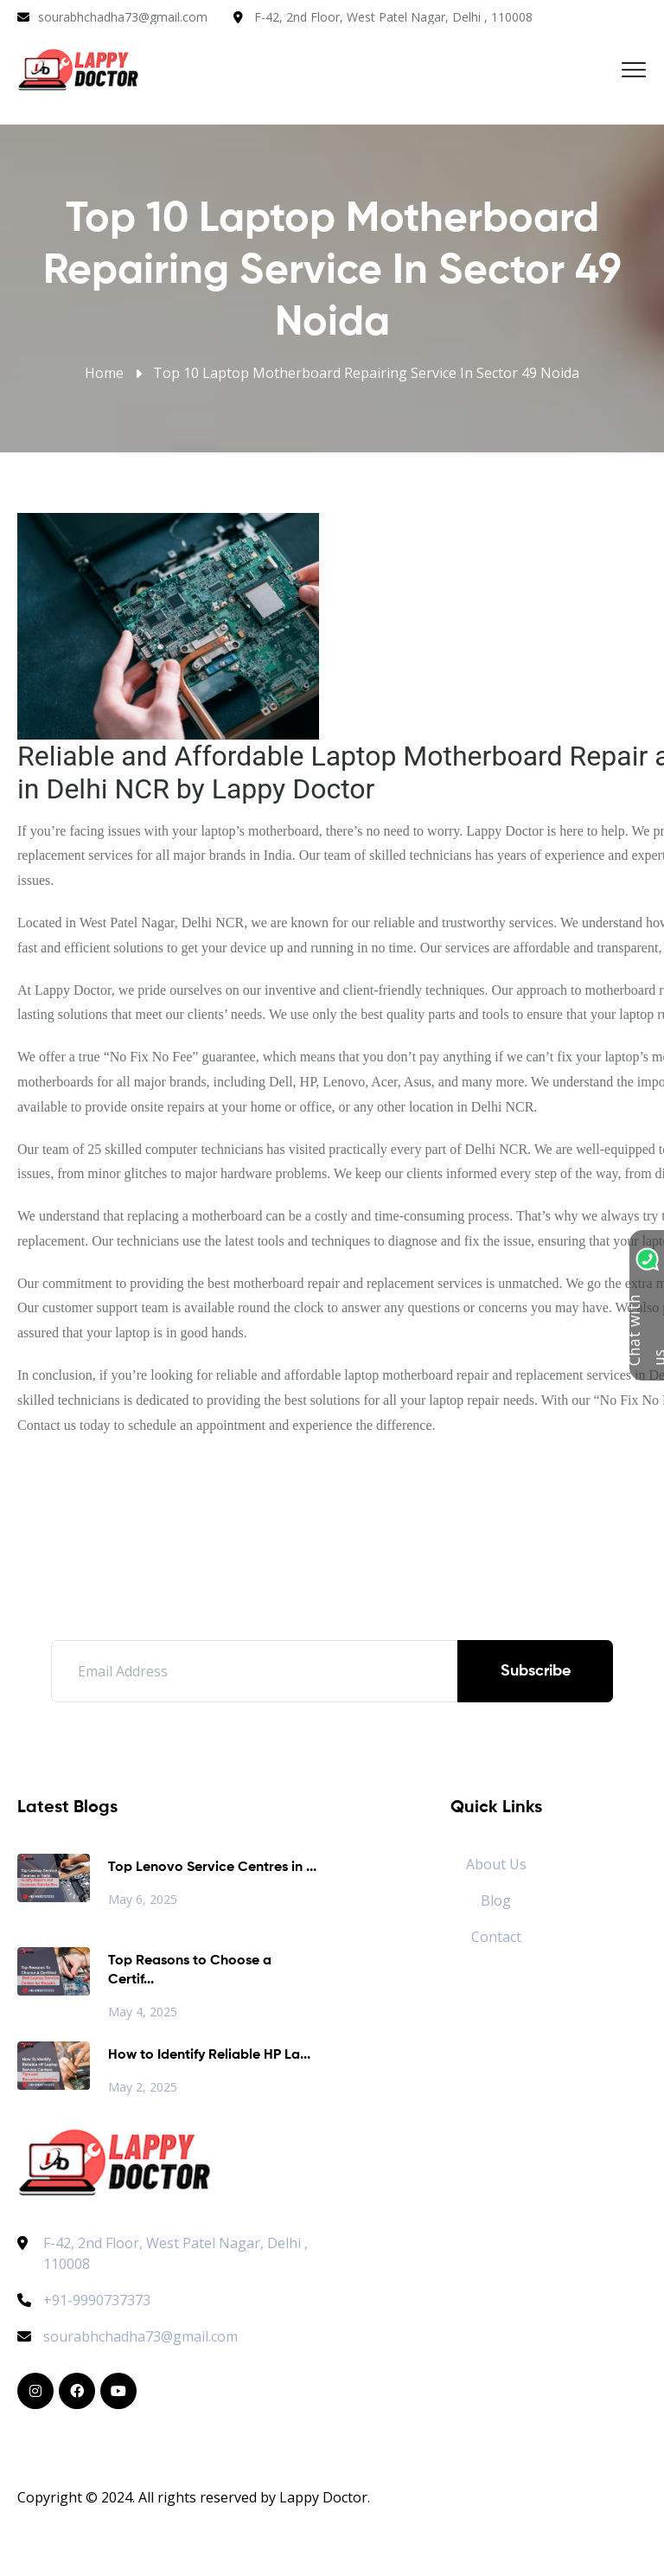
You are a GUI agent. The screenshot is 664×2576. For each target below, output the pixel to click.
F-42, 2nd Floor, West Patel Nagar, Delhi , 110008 (393, 17)
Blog (496, 1900)
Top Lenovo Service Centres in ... (212, 1867)
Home (104, 372)
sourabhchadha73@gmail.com (123, 17)
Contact (496, 1936)
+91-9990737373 (83, 2300)
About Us (496, 1864)
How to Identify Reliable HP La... (209, 2055)
